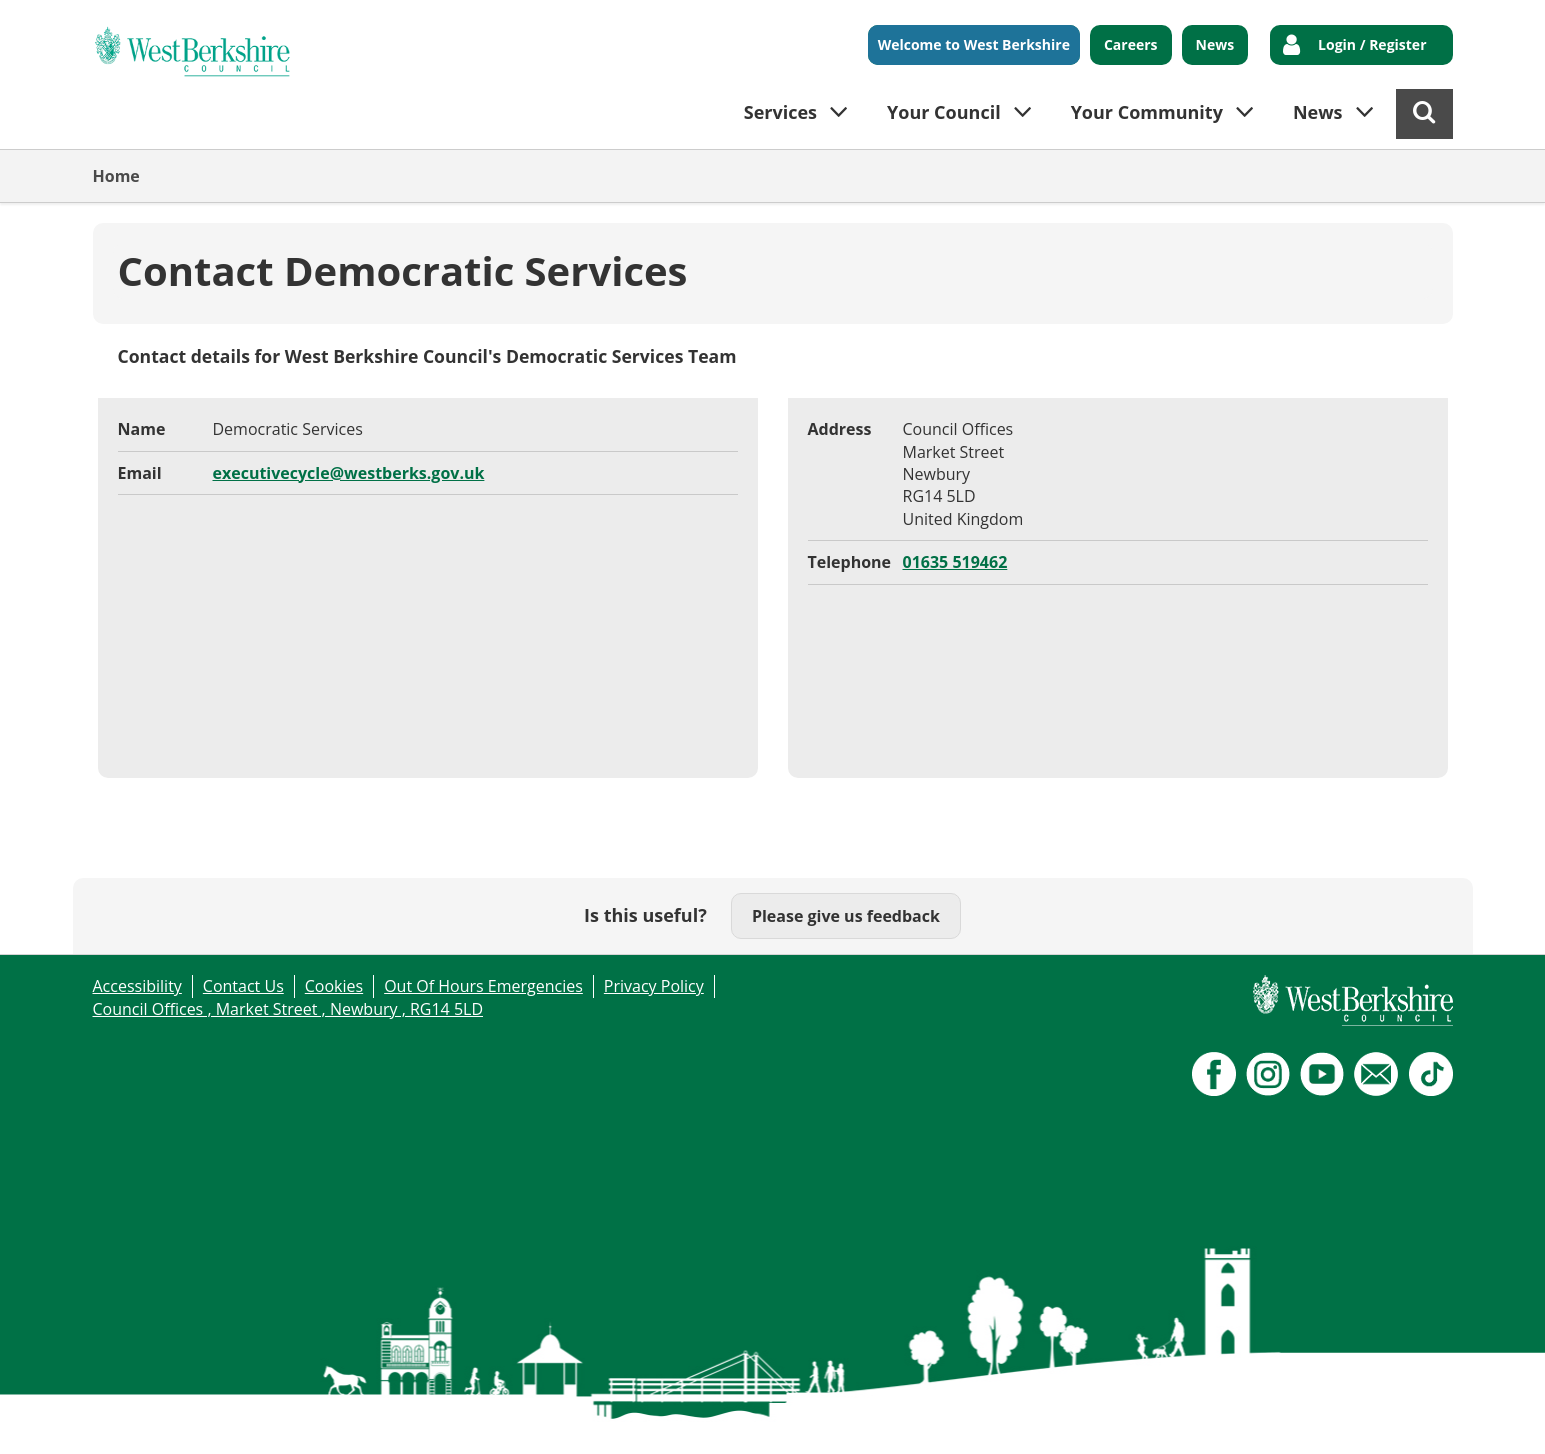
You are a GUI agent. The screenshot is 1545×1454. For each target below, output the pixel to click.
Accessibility (137, 986)
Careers (1131, 44)
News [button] (1318, 112)
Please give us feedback (846, 916)
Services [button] (780, 112)
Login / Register (1372, 44)
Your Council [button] (944, 112)
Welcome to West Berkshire (974, 44)
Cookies (334, 986)
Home (116, 176)
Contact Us (243, 986)
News (1215, 44)
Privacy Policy (654, 986)
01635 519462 (955, 562)
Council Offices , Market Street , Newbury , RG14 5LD (288, 1009)
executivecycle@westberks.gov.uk (349, 473)
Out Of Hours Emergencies (483, 986)
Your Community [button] (1147, 112)
